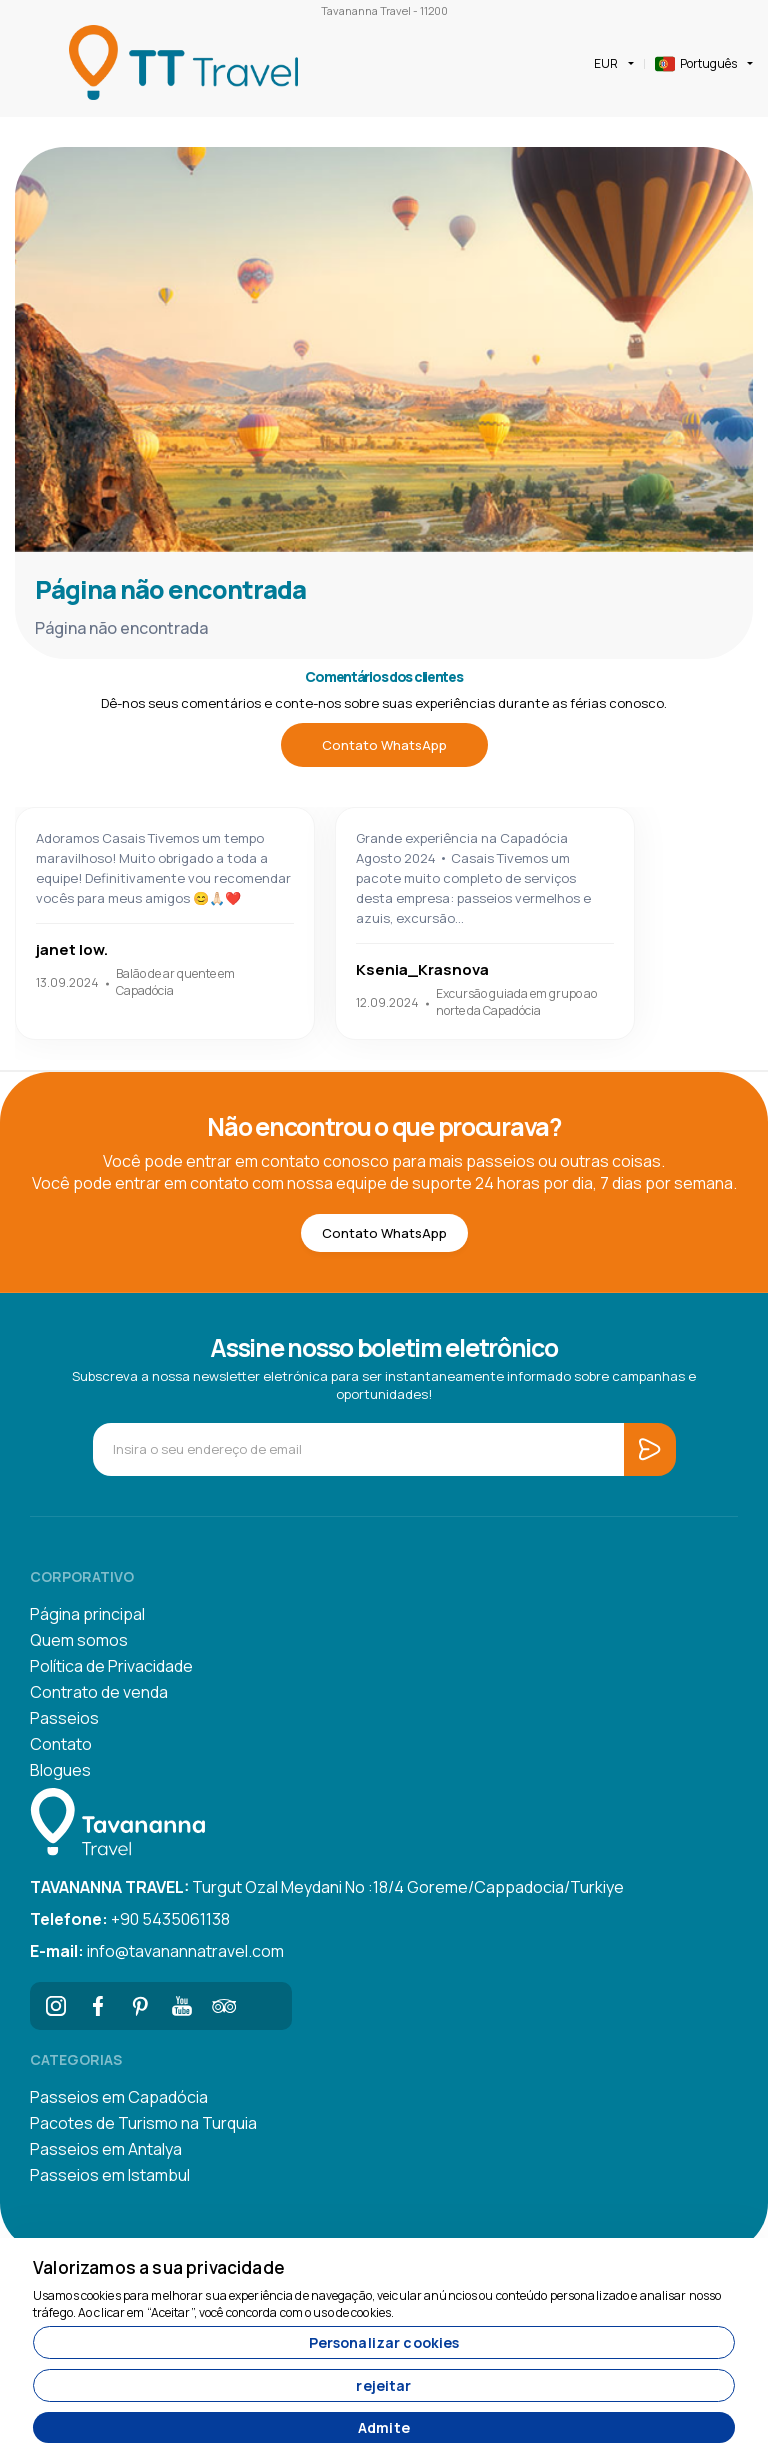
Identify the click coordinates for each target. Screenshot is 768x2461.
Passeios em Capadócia (119, 2097)
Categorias (76, 2059)
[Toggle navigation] (32, 64)
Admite (384, 2427)
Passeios (64, 1718)
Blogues (60, 1770)
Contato (61, 1744)
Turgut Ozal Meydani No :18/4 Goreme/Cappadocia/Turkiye (327, 1887)
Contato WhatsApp (384, 745)
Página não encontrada (170, 589)
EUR (606, 63)
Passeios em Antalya (106, 2149)
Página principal (87, 1614)
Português (696, 64)
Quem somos (79, 1640)
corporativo (82, 1576)
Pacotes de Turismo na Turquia (143, 2123)
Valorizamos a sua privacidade (159, 2267)
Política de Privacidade (111, 1666)
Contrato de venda (99, 1692)
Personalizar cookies (384, 2342)
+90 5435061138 (130, 1919)
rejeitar (383, 2385)
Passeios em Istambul (110, 2175)
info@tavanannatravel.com (157, 1951)
